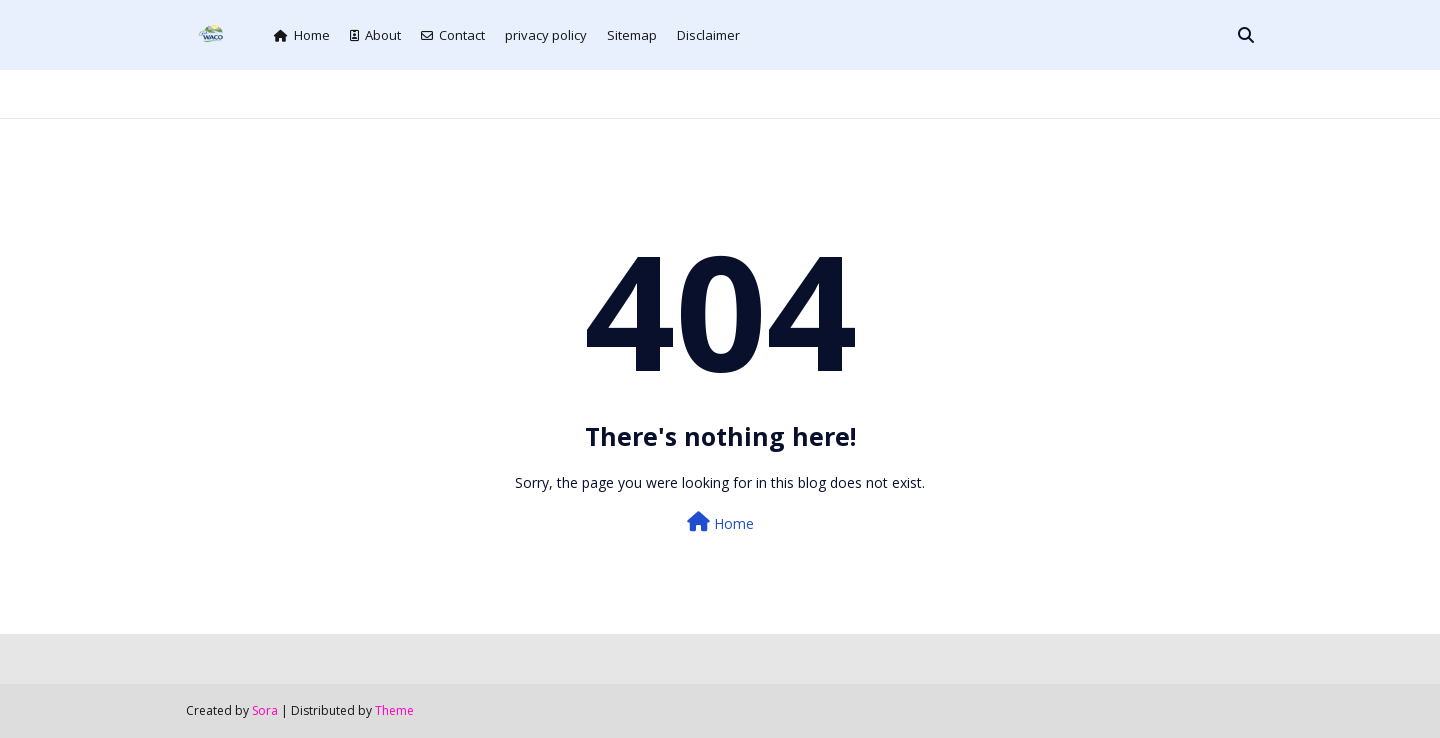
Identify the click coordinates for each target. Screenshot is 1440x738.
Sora (265, 710)
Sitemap (632, 35)
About (375, 35)
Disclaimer (708, 35)
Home (302, 35)
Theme (394, 710)
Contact (453, 35)
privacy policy (546, 35)
